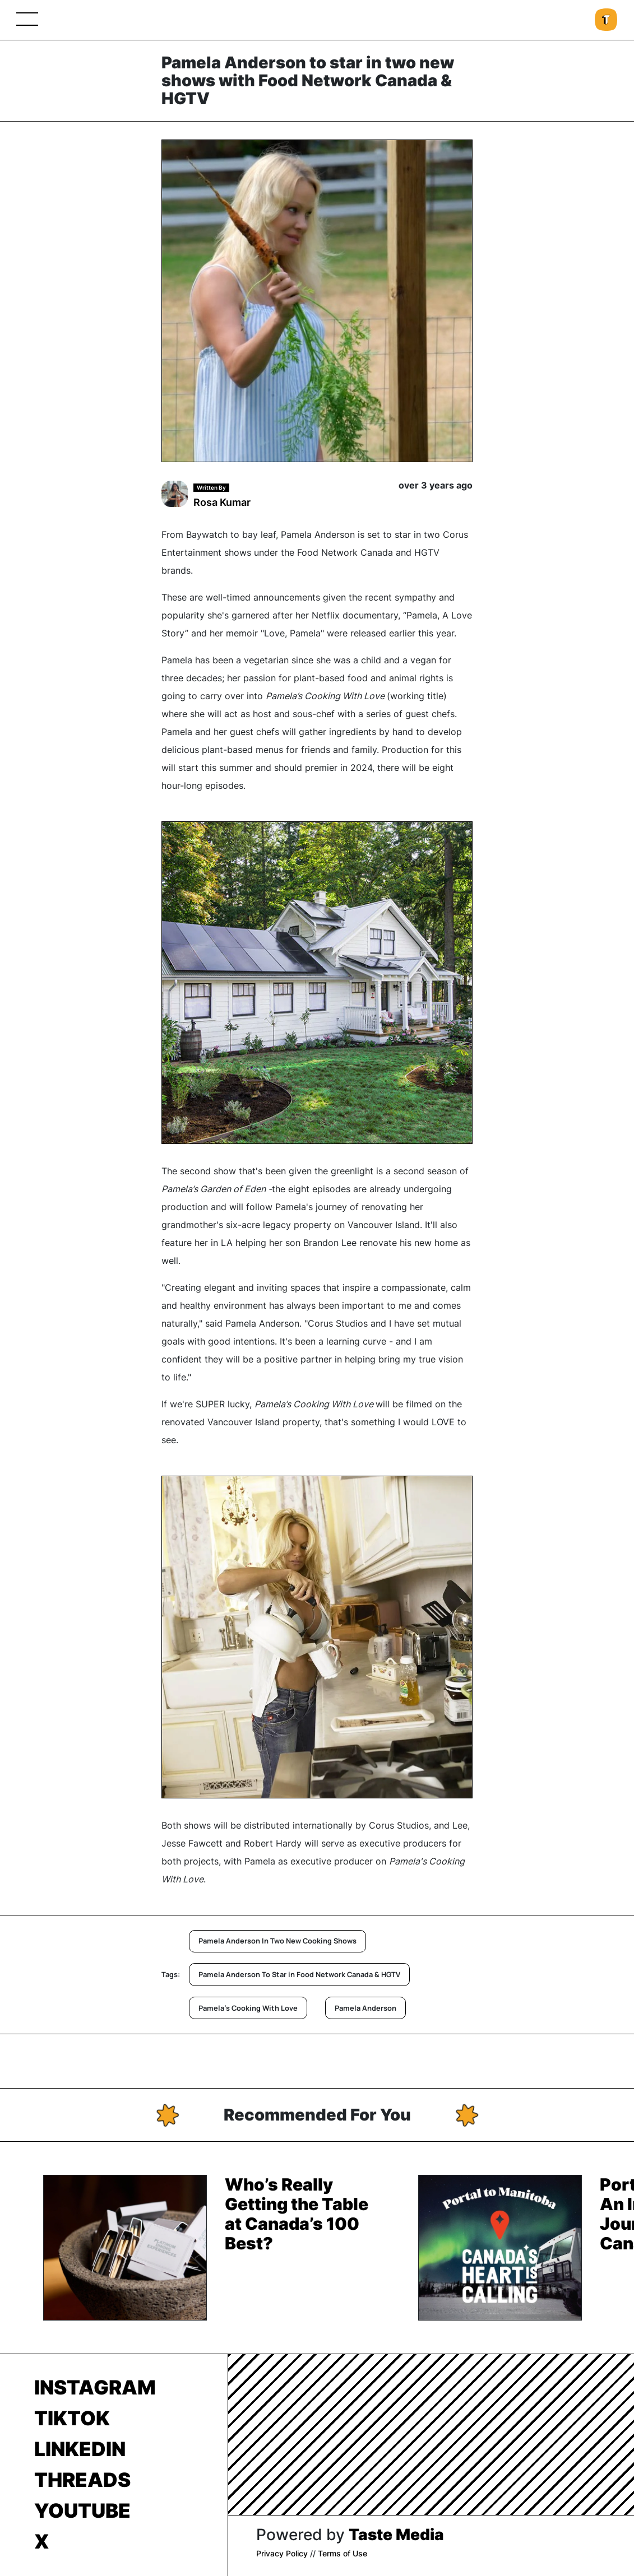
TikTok (72, 2418)
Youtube (82, 2510)
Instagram (95, 2387)
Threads (82, 2479)
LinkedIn (80, 2449)
